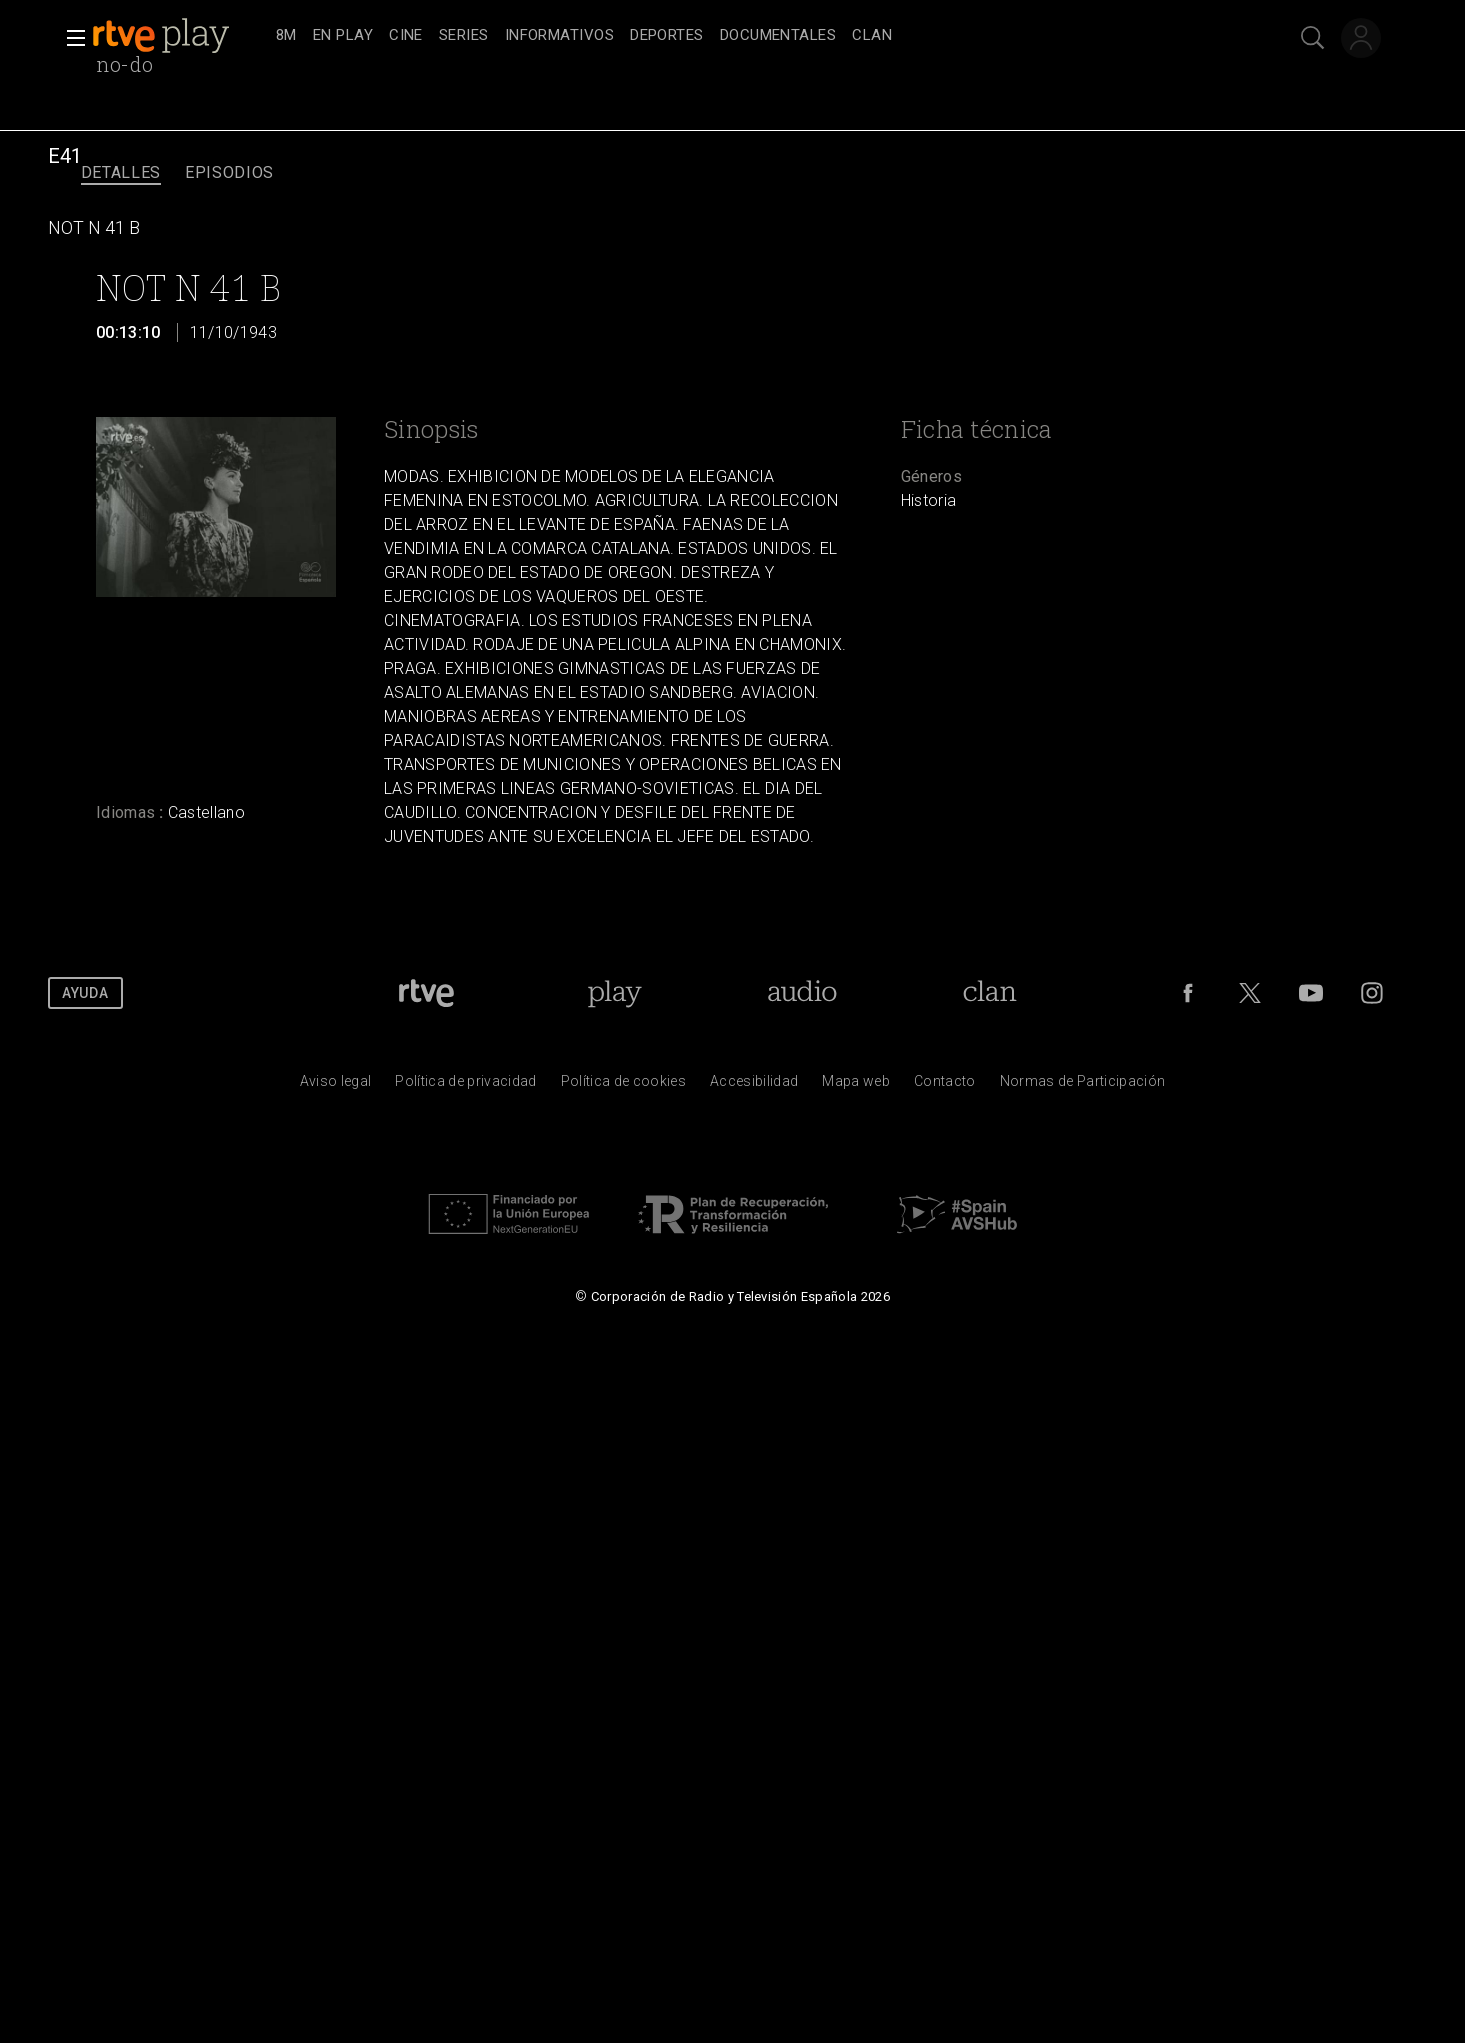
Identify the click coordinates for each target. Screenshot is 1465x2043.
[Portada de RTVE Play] (614, 993)
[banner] (180, 36)
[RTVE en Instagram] (1372, 993)
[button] (70, 38)
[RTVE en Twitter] (1250, 993)
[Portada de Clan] (989, 993)
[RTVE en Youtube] (1311, 993)
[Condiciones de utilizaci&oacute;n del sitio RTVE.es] (336, 1086)
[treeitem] (286, 36)
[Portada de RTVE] (426, 993)
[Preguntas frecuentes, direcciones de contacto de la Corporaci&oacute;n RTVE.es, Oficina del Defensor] (945, 1086)
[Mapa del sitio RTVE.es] (856, 1086)
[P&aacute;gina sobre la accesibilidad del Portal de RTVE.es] (754, 1086)
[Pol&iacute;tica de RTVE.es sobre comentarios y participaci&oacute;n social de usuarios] (1083, 1086)
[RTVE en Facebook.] (1188, 993)
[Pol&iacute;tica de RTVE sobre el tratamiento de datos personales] (465, 1086)
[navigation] (754, 36)
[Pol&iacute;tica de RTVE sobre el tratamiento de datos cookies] (623, 1086)
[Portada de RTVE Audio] (802, 993)
